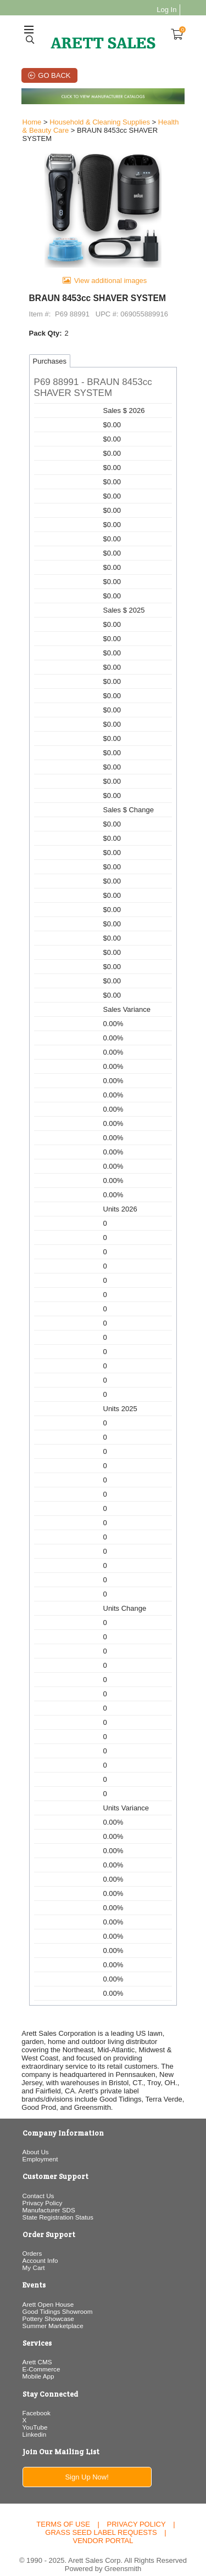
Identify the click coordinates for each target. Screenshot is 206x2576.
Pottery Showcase (47, 2304)
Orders (31, 2240)
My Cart (32, 2254)
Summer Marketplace (51, 2311)
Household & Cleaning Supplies (98, 122)
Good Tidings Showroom (56, 2297)
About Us (34, 2138)
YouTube (33, 2413)
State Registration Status (56, 2203)
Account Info (39, 2247)
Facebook (35, 2399)
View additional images (110, 275)
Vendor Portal (103, 2527)
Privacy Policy (41, 2189)
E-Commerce (40, 2355)
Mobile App (37, 2362)
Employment (39, 2145)
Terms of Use (63, 2511)
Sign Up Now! (86, 2464)
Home (30, 122)
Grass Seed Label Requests (101, 2519)
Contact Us (37, 2182)
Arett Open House (47, 2290)
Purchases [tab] (48, 356)
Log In (168, 9)
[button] (103, 383)
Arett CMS (36, 2348)
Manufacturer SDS (47, 2196)
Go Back (53, 75)
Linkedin (33, 2420)
